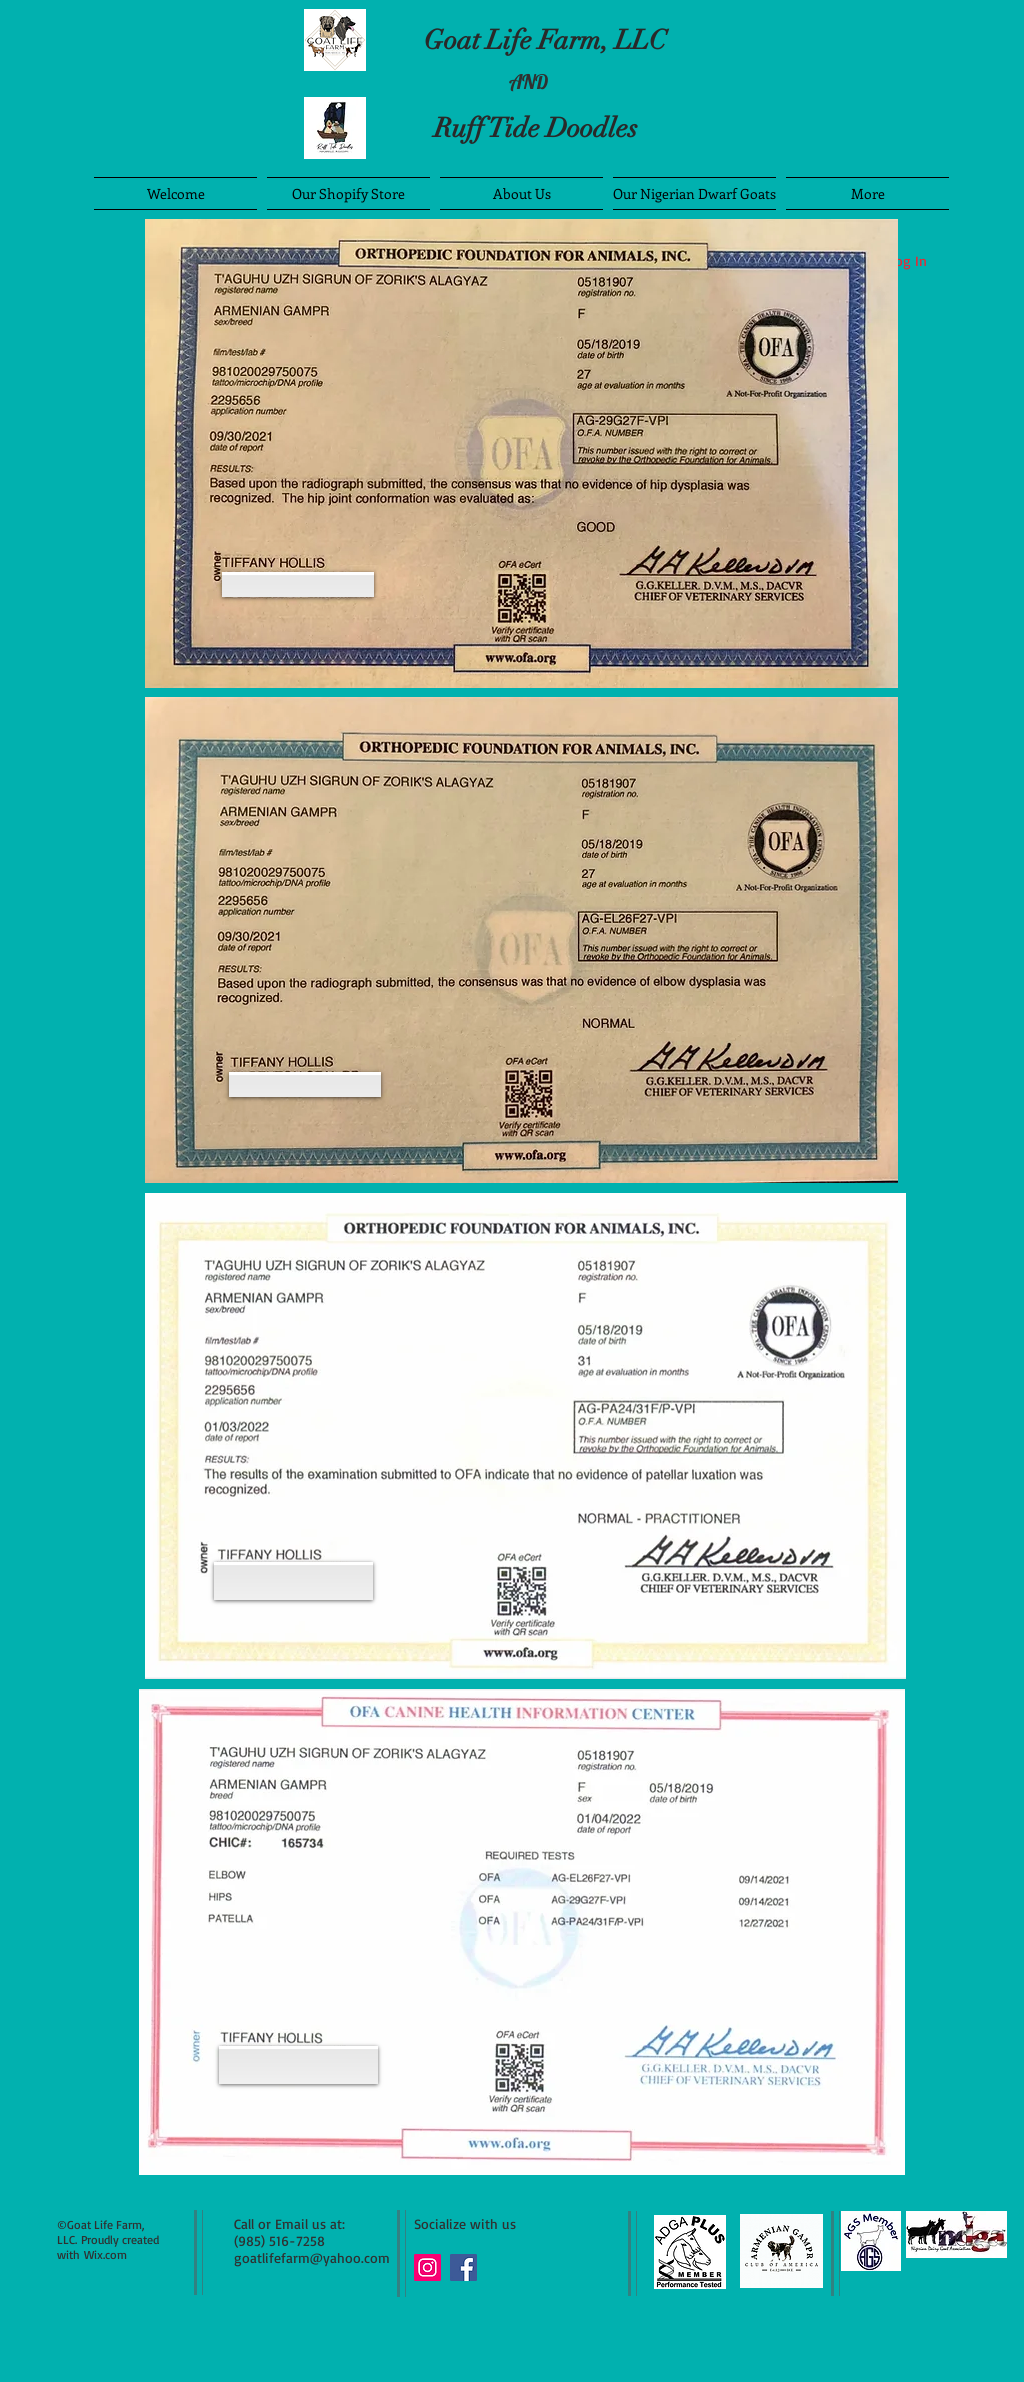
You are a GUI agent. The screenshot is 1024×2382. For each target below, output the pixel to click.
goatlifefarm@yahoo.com (312, 2257)
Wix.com (105, 2254)
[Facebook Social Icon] (463, 2267)
